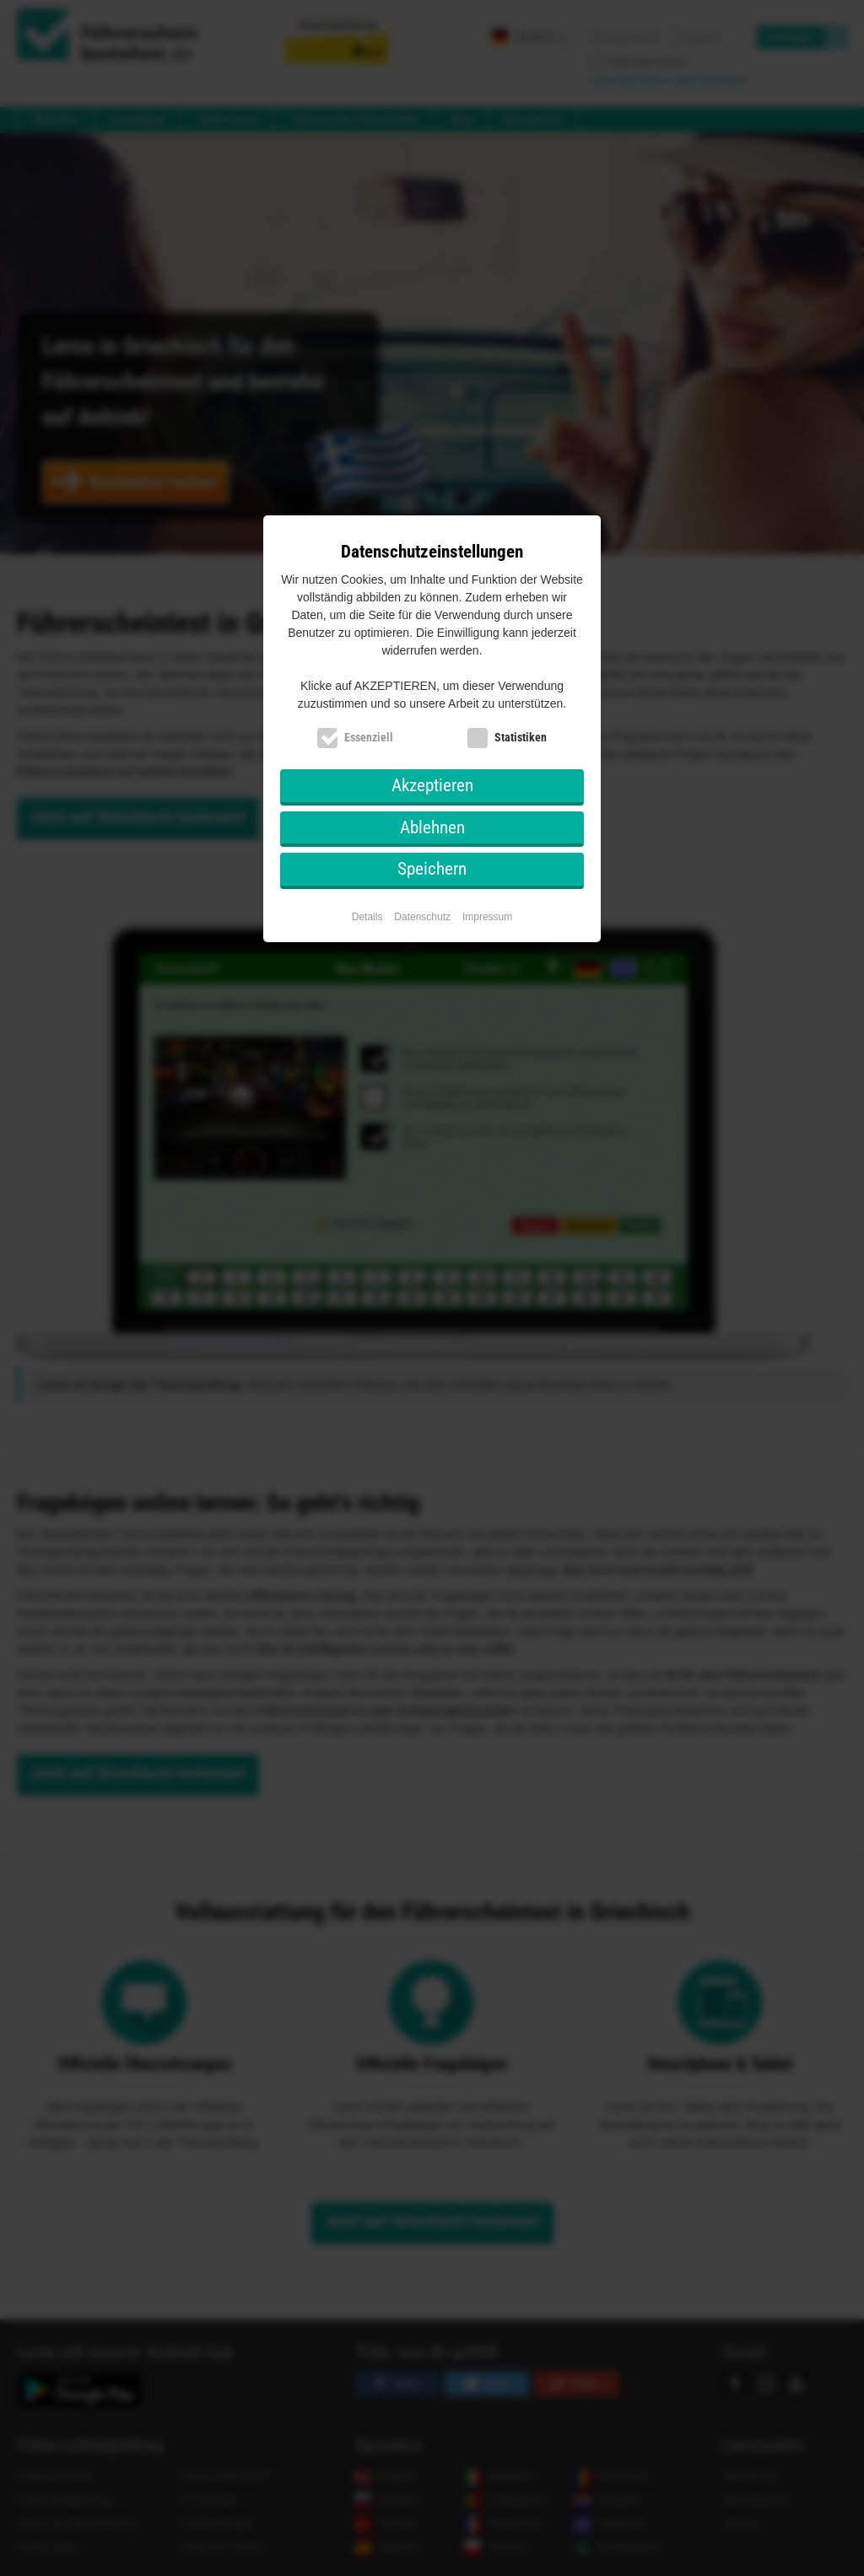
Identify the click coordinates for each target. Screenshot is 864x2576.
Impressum (487, 917)
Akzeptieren (432, 785)
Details (367, 917)
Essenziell (368, 737)
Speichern (432, 869)
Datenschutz (422, 917)
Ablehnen (432, 827)
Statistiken (520, 737)
